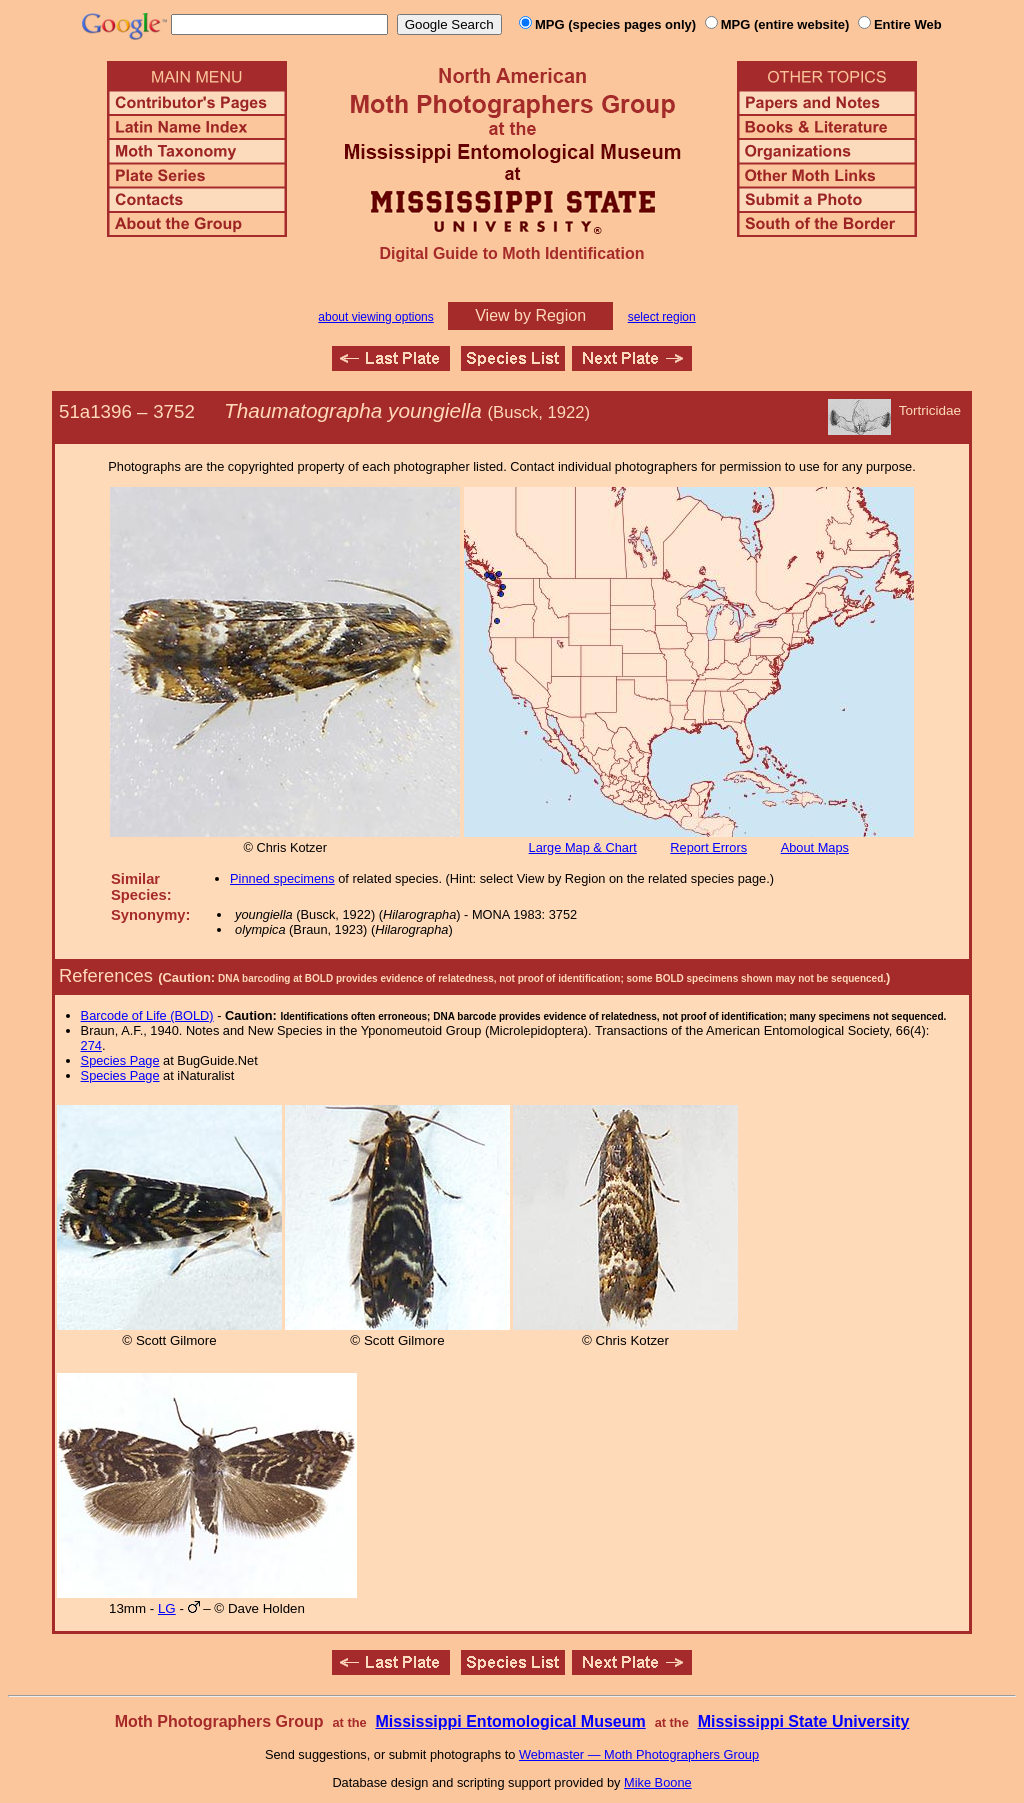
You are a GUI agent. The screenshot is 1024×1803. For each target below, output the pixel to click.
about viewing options (375, 317)
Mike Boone (658, 1782)
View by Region (530, 315)
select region (662, 317)
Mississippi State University (804, 1721)
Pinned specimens (282, 878)
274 (91, 1045)
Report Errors (708, 847)
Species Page (120, 1060)
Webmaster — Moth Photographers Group (639, 1754)
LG (167, 1608)
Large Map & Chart (583, 847)
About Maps (815, 847)
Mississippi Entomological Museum (510, 1721)
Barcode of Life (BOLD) (147, 1015)
